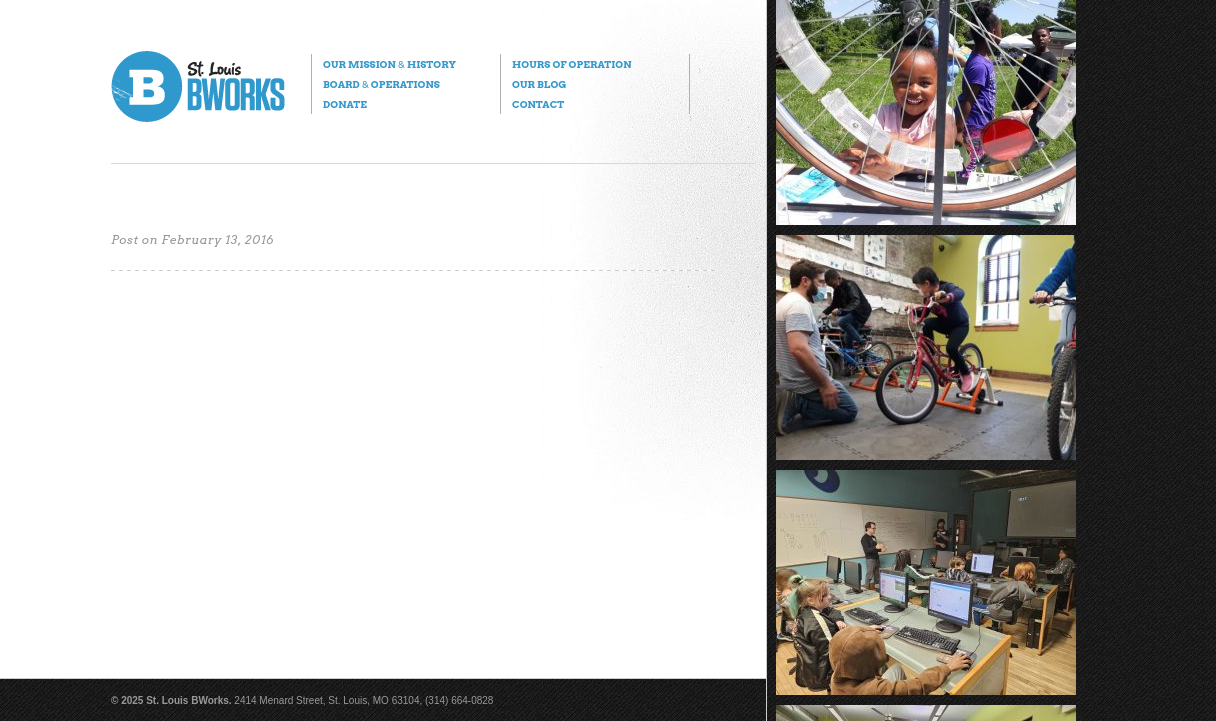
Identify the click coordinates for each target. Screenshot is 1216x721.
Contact (538, 104)
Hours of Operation (571, 64)
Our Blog (539, 84)
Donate (345, 104)
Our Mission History (389, 64)
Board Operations (381, 84)
